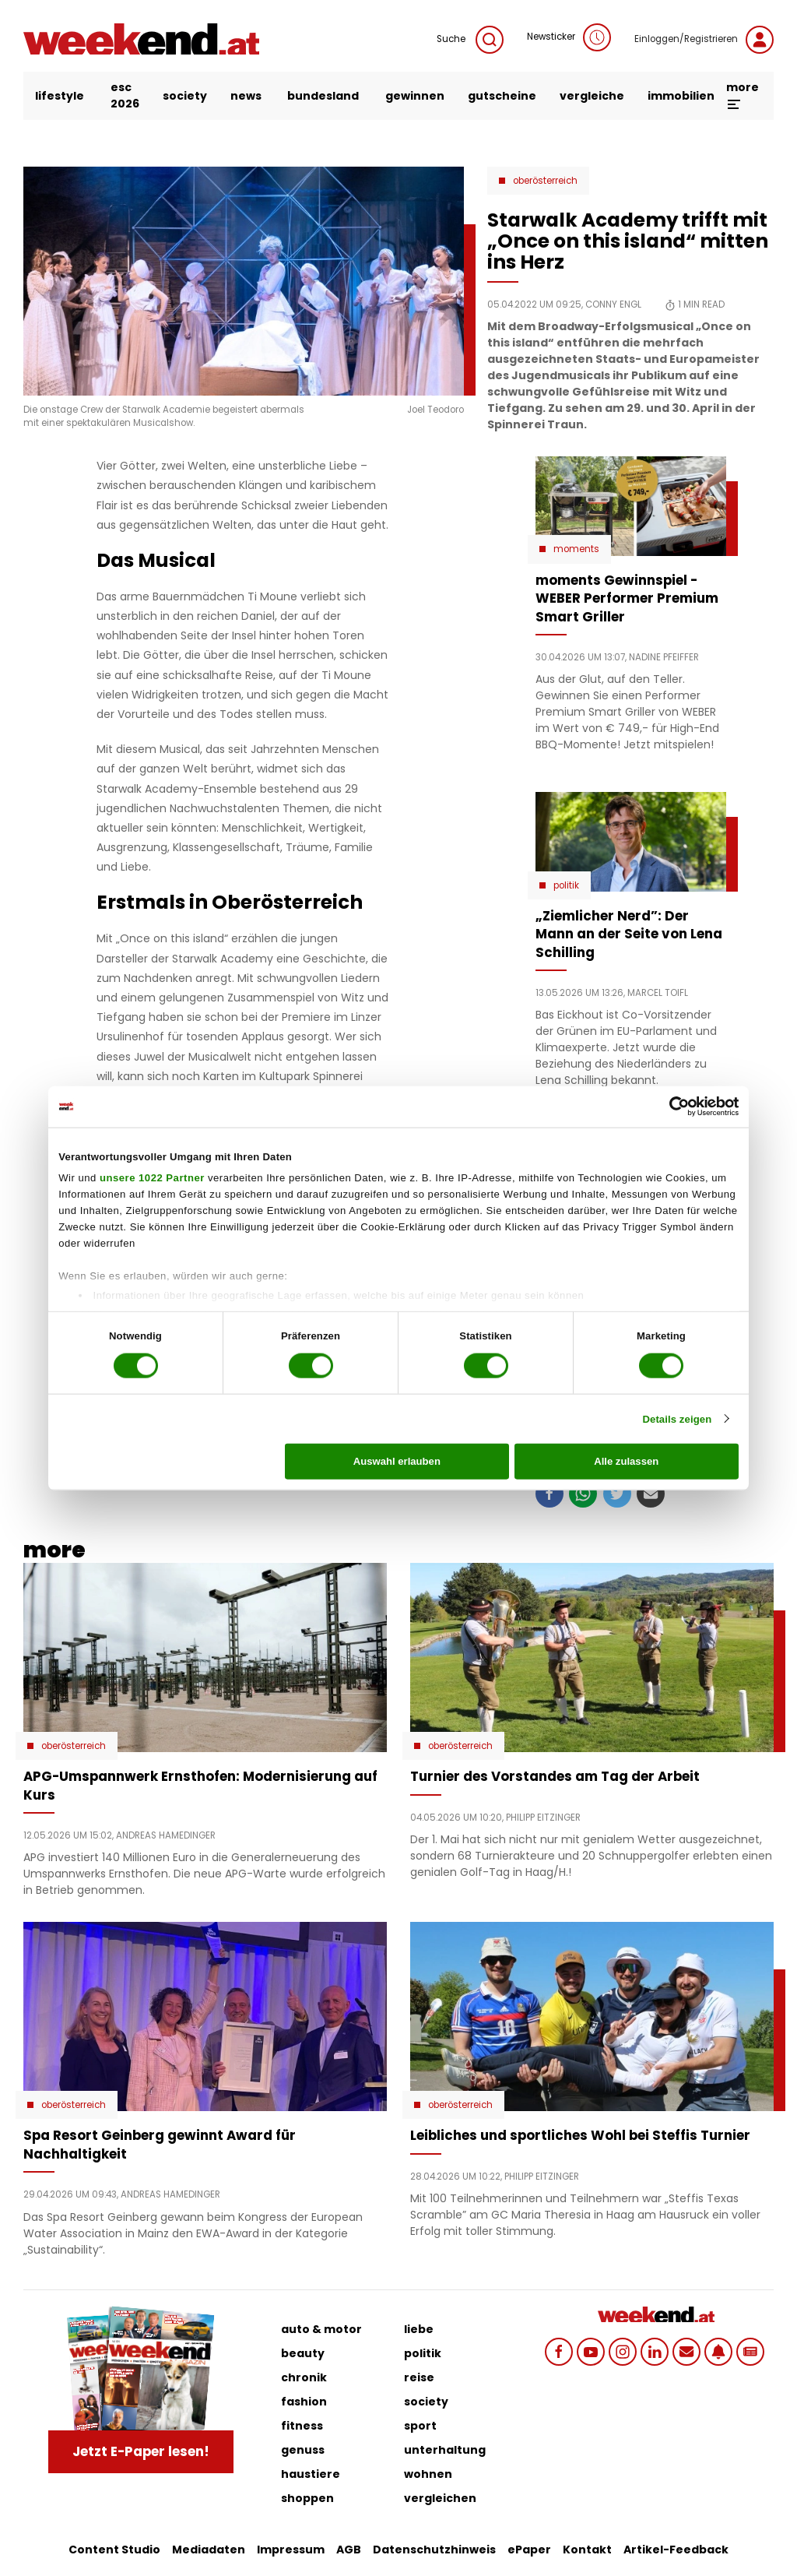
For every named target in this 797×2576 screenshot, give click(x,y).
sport (420, 2425)
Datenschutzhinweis (434, 2549)
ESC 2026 (125, 95)
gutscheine (502, 96)
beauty (303, 2353)
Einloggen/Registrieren (704, 40)
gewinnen (414, 96)
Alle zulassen (626, 1461)
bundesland (323, 96)
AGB (348, 2549)
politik (422, 2353)
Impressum (291, 2549)
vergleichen (440, 2498)
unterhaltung (445, 2450)
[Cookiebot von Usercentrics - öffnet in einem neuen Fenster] (670, 1106)
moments (576, 549)
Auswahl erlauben (397, 1461)
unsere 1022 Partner (152, 1178)
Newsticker (569, 37)
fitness (302, 2425)
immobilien (681, 96)
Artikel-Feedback (676, 2549)
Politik (566, 885)
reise (419, 2377)
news (246, 96)
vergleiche (592, 96)
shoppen (307, 2498)
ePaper (529, 2549)
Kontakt (587, 2549)
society (185, 96)
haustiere (310, 2474)
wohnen (428, 2474)
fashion (304, 2401)
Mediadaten (208, 2549)
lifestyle (59, 96)
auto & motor (321, 2329)
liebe (419, 2329)
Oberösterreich (545, 180)
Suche (470, 40)
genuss (303, 2450)
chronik (304, 2377)
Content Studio (114, 2549)
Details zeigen (676, 1418)
